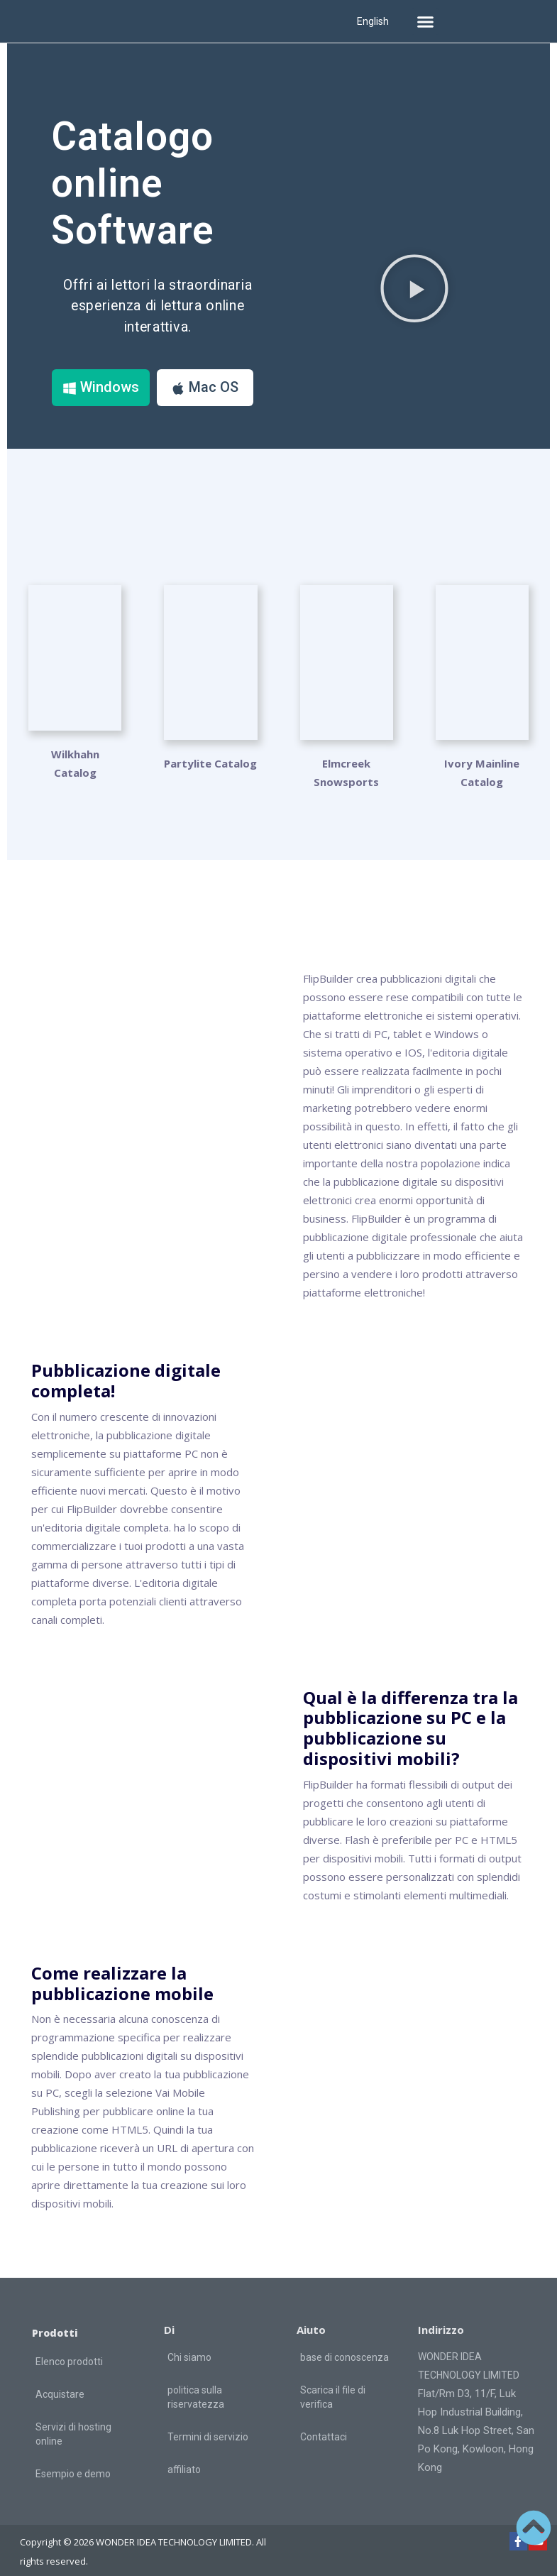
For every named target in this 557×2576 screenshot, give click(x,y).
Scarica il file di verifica (332, 2385)
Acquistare (59, 2382)
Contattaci (323, 2424)
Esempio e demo (73, 2461)
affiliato (184, 2457)
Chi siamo (189, 2345)
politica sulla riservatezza (195, 2385)
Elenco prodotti (69, 2349)
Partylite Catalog (210, 751)
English (373, 21)
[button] (425, 21)
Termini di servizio (207, 2424)
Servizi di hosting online (73, 2422)
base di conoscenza (344, 2345)
